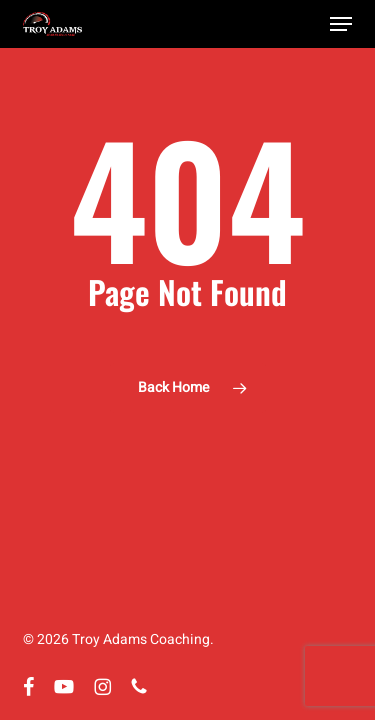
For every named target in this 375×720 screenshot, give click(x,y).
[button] (341, 24)
